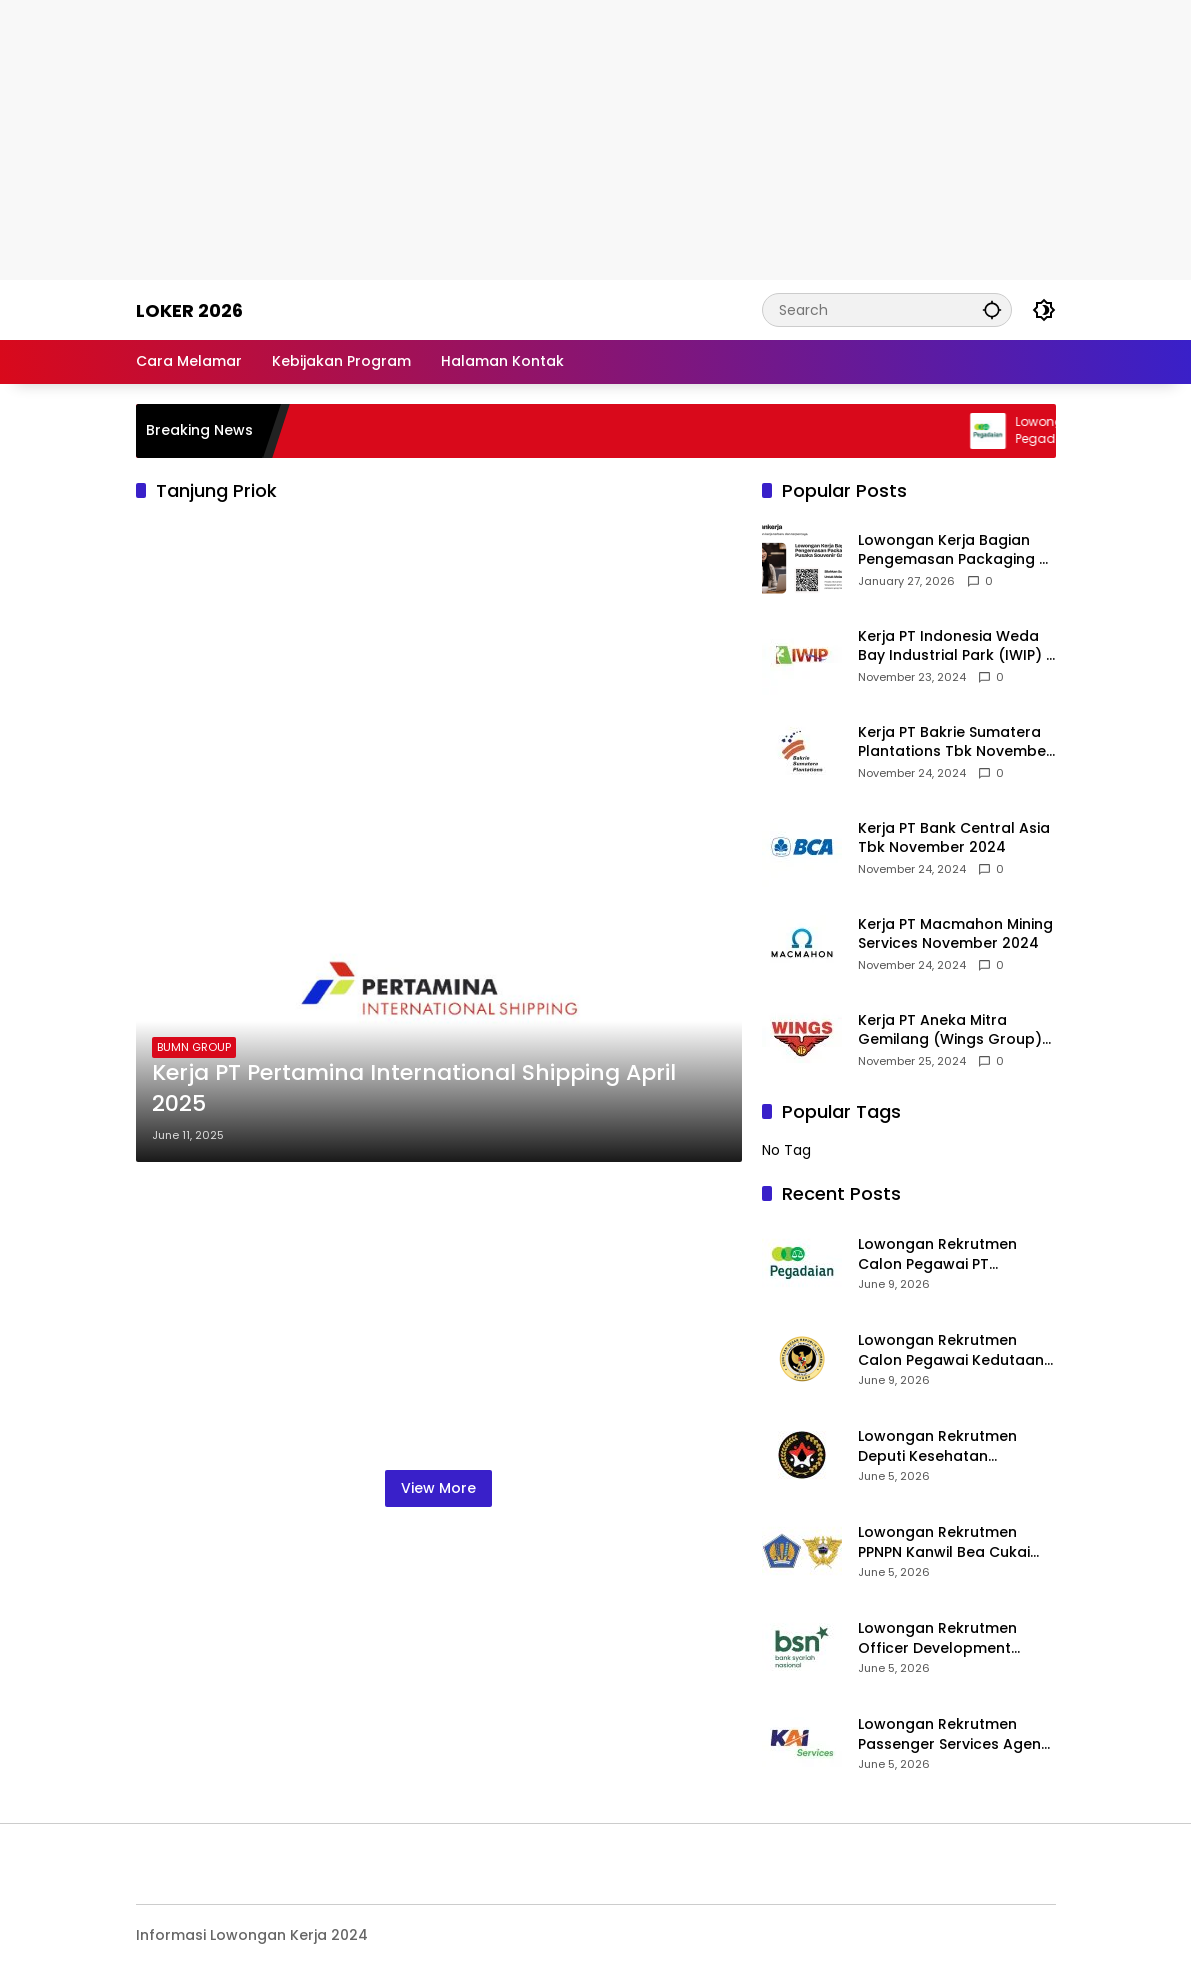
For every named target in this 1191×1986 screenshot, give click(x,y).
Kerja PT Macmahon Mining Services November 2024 (955, 934)
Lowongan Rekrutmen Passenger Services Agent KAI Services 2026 (952, 1734)
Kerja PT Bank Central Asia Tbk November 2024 (954, 838)
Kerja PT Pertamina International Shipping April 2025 (414, 1088)
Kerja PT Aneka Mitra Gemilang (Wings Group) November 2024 (950, 1030)
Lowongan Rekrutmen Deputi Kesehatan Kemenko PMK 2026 (937, 1446)
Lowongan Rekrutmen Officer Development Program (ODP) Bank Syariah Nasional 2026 (939, 1638)
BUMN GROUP (194, 1047)
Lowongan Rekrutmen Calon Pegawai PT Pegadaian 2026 (937, 1254)
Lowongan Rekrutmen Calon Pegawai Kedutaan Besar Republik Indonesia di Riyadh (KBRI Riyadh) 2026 (951, 1350)
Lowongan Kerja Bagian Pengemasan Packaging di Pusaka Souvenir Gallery (955, 550)
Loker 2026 (189, 310)
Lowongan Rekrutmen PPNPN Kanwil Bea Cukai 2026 (944, 1542)
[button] (992, 309)
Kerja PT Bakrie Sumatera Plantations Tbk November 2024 (955, 742)
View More (438, 1488)
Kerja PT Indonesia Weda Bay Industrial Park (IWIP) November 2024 (952, 646)
